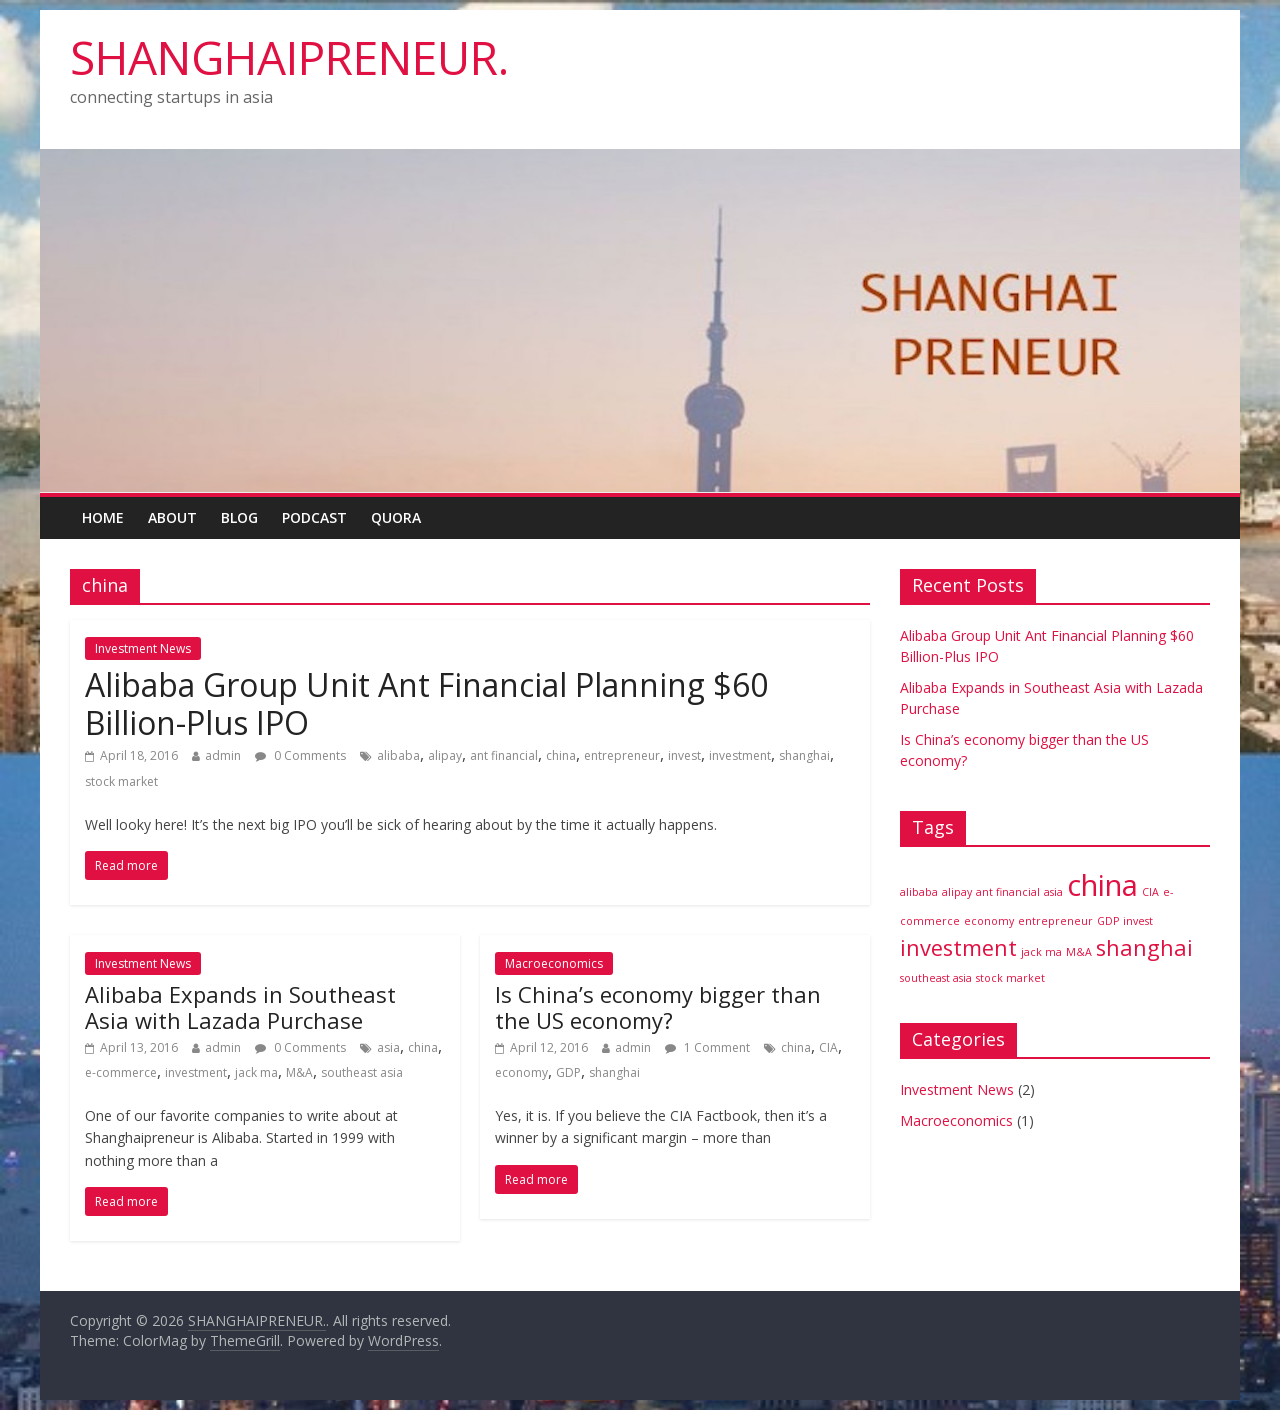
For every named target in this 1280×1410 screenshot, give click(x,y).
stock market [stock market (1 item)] (1010, 978)
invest (684, 755)
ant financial (504, 755)
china (561, 755)
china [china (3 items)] (1102, 885)
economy (521, 1072)
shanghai (804, 755)
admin (223, 755)
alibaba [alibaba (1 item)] (919, 892)
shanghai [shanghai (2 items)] (1144, 947)
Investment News (143, 648)
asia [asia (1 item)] (1053, 892)
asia (388, 1047)
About (172, 517)
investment (740, 755)
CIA (828, 1047)
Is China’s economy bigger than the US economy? (658, 1007)
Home (103, 517)
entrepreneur (622, 755)
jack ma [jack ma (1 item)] (1041, 952)
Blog (239, 517)
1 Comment (707, 1047)
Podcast (314, 517)
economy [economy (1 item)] (989, 921)
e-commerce (121, 1072)
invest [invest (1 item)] (1138, 921)
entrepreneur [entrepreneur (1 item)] (1055, 921)
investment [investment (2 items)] (958, 947)
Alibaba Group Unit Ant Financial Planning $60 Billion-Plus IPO (426, 703)
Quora (396, 517)
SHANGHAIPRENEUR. (289, 57)
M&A (299, 1072)
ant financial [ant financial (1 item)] (1008, 892)
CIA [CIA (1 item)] (1150, 892)
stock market (121, 781)
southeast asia (362, 1072)
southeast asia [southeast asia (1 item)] (936, 978)
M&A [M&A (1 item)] (1079, 952)
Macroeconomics (554, 963)
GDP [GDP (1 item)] (1108, 921)
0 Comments (300, 755)
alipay (445, 755)
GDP (568, 1072)
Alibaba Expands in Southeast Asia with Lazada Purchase (240, 1007)
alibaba (398, 755)
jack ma (256, 1072)
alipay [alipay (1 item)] (957, 892)
